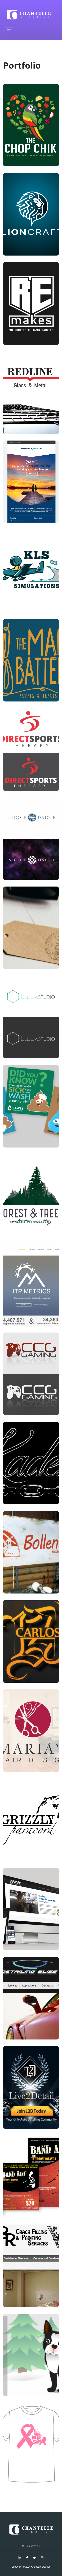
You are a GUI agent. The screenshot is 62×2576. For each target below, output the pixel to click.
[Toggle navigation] (8, 30)
